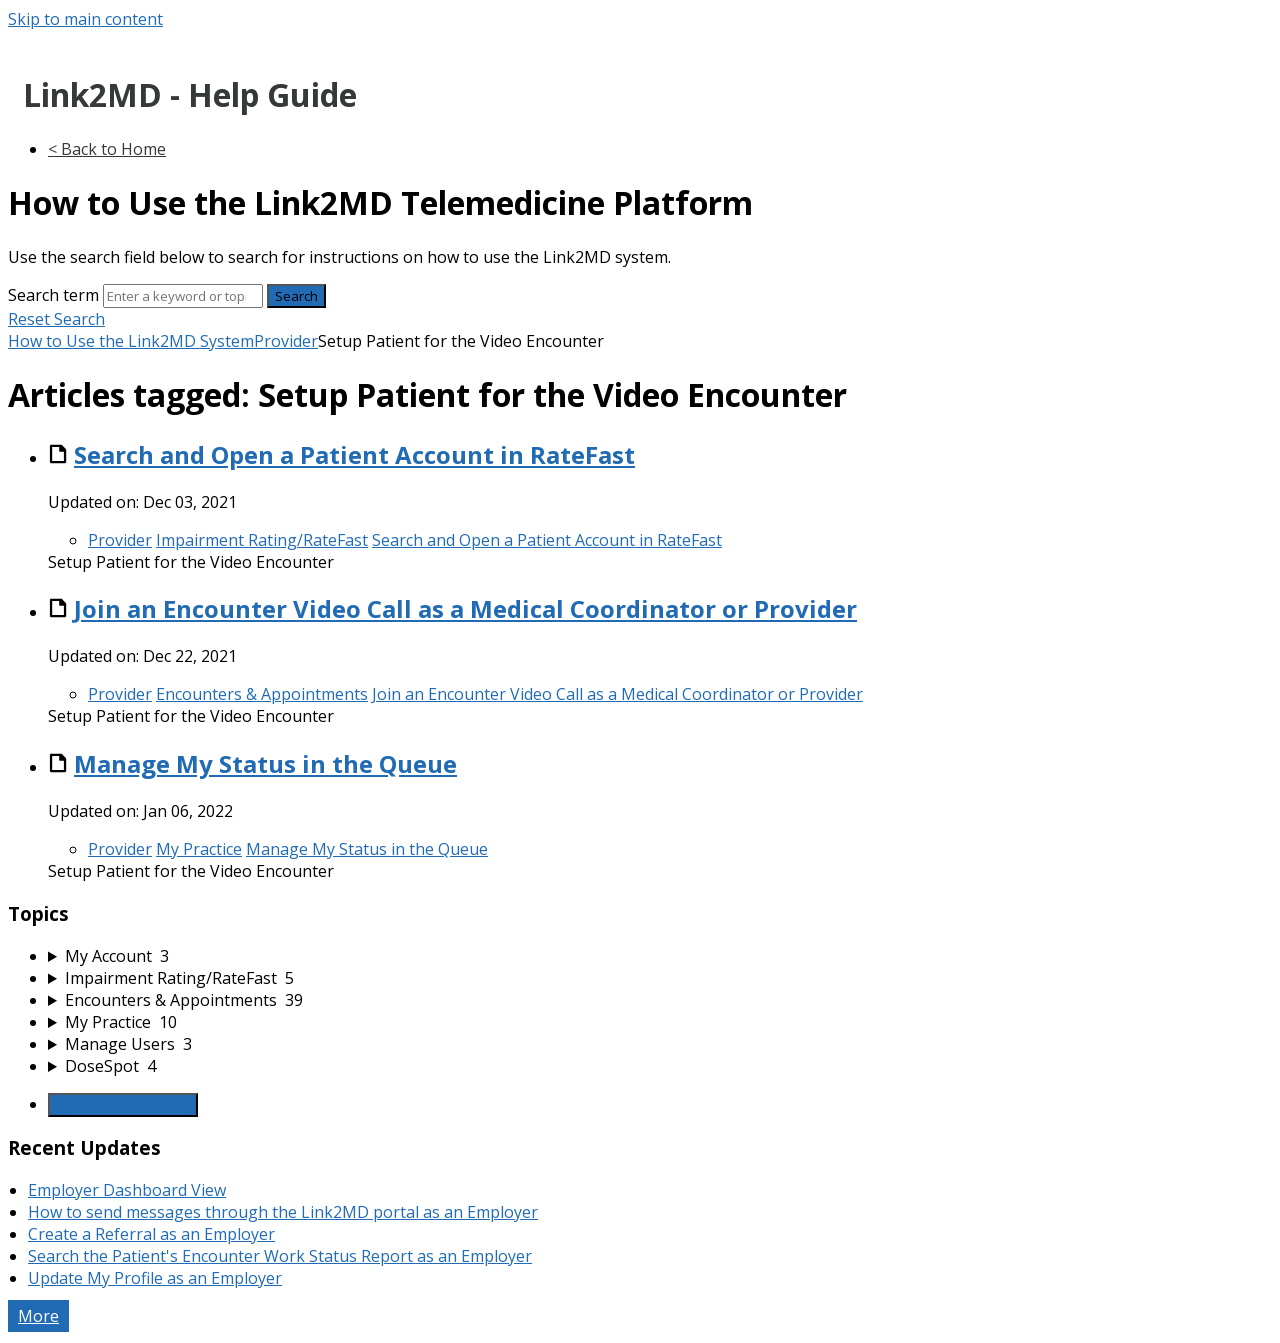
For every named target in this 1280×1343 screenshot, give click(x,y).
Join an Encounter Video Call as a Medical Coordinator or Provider (465, 608)
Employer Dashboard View (127, 1190)
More (38, 1316)
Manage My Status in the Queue (265, 763)
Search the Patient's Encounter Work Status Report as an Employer (280, 1256)
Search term (53, 295)
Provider (286, 341)
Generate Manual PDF (123, 1105)
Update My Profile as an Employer (155, 1278)
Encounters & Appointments (262, 694)
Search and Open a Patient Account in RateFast (354, 454)
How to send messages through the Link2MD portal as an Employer (283, 1212)
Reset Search (56, 319)
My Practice (199, 849)
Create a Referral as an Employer (151, 1234)
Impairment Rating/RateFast (262, 540)
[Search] (183, 296)
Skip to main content (85, 19)
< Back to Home (107, 149)
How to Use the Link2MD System (131, 341)
